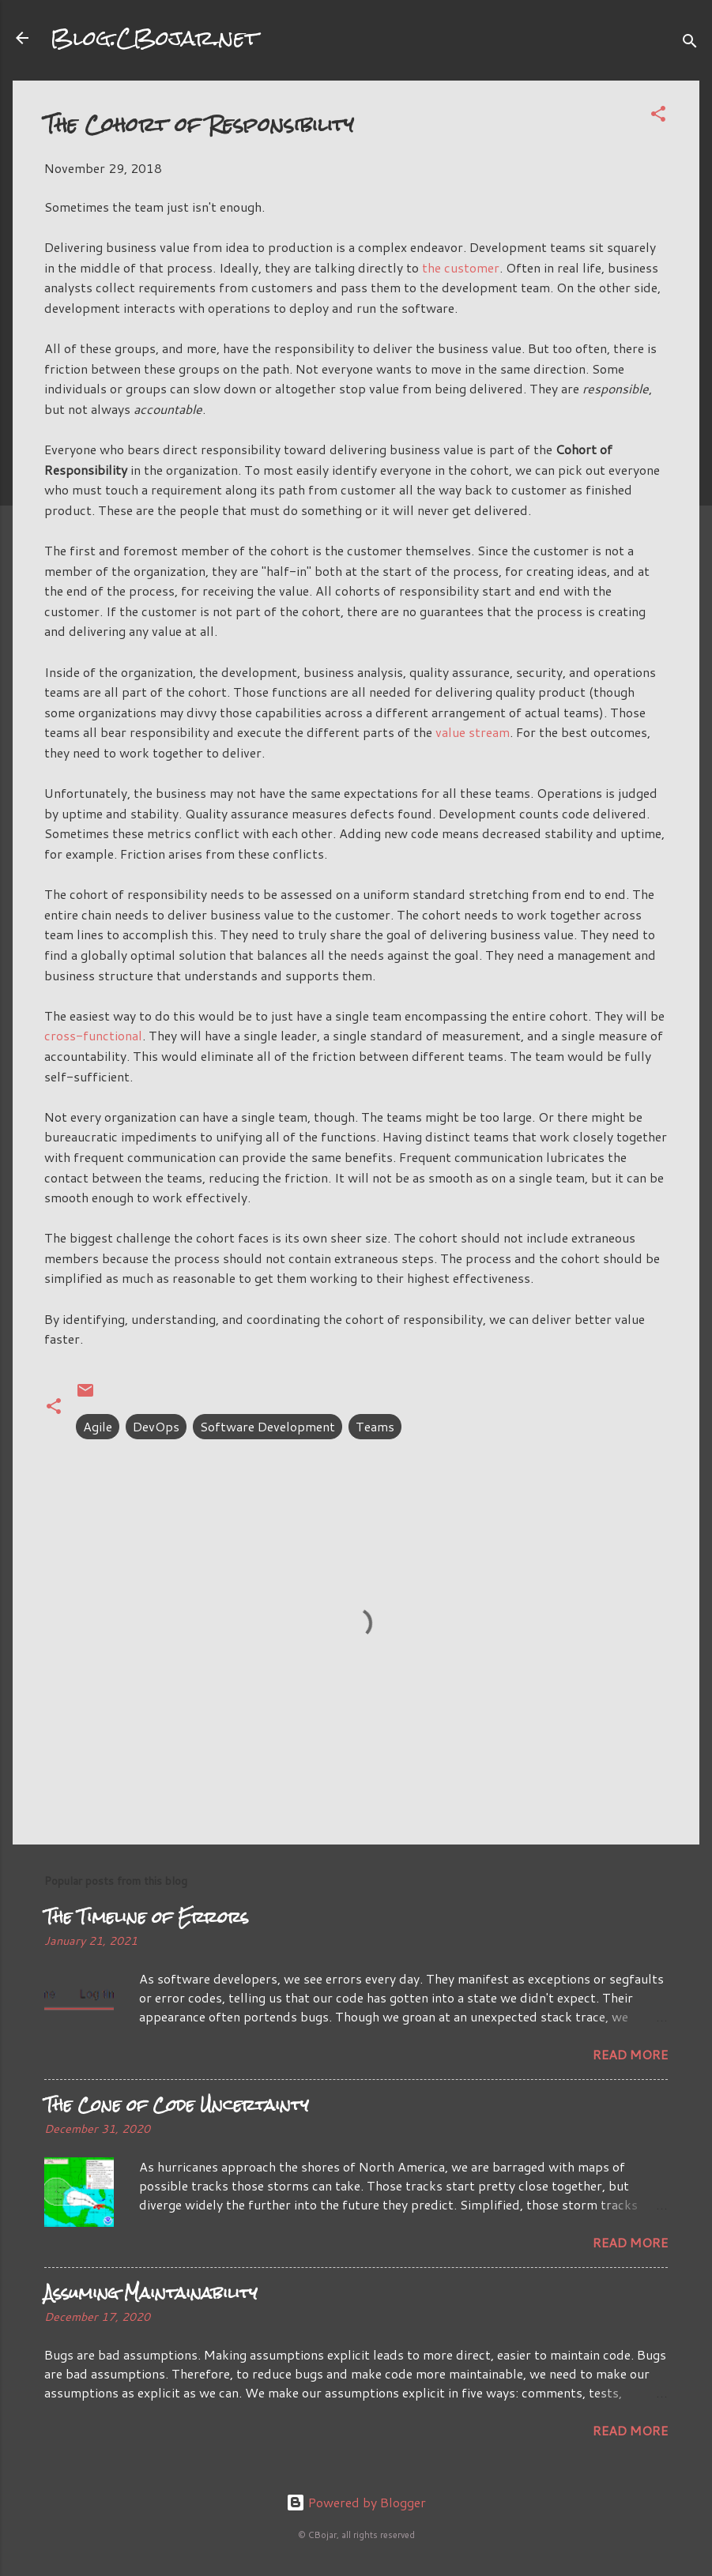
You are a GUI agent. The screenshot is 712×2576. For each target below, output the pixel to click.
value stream (472, 732)
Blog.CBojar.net (154, 38)
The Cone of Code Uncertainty (176, 2105)
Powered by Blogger (356, 2502)
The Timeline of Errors (146, 1917)
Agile (97, 1426)
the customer (460, 267)
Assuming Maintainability (151, 2293)
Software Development (267, 1426)
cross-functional (93, 1035)
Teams (375, 1426)
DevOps (156, 1426)
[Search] (689, 43)
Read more (630, 2054)
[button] (658, 116)
